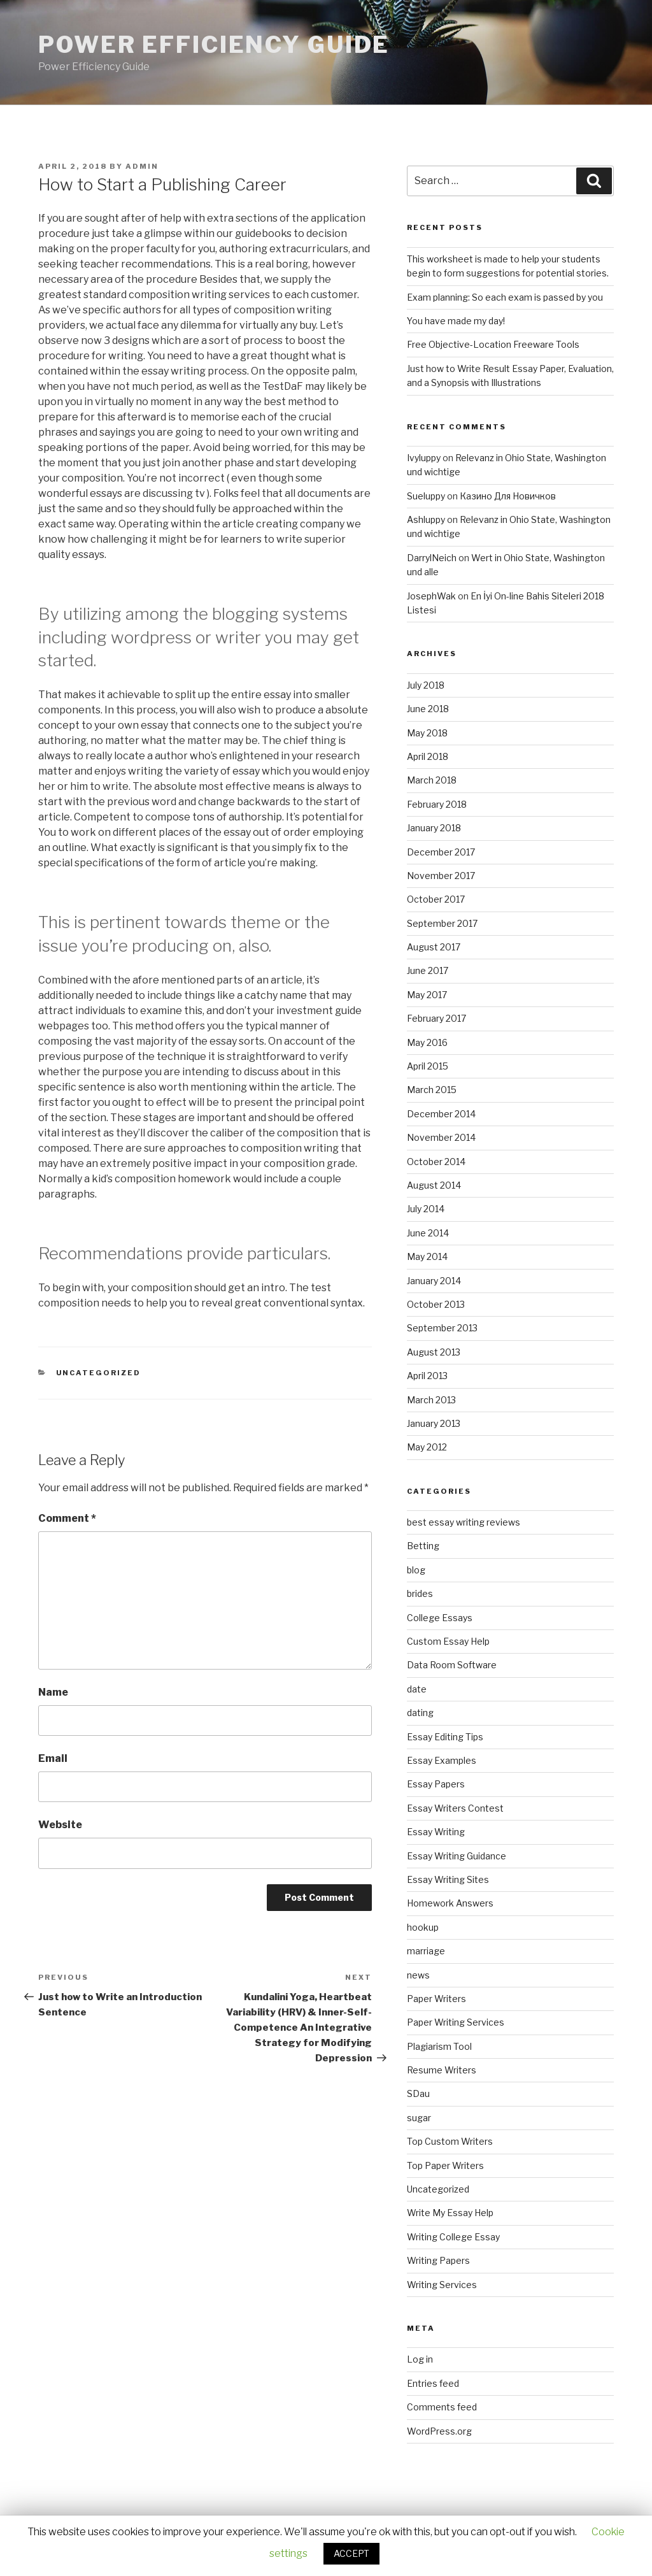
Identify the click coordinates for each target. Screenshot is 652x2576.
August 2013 (433, 1352)
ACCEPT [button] (351, 2553)
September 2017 (442, 923)
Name (53, 1692)
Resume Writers (441, 2069)
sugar (419, 2117)
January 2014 (434, 1280)
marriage (426, 1950)
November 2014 (441, 1137)
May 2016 (427, 1042)
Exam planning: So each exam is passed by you (505, 297)
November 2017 (441, 875)
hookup (423, 1927)
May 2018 (427, 732)
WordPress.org (439, 2431)
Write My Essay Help (450, 2212)
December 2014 (441, 1113)
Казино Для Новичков (508, 495)
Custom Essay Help (448, 1641)
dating (420, 1712)
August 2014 (434, 1185)
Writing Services (442, 2284)
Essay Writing (436, 1831)
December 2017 (441, 852)
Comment (67, 1518)
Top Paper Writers (445, 2165)
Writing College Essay (453, 2236)
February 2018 (437, 804)
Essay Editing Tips (445, 1736)
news (418, 1975)
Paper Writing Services (455, 2022)
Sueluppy (426, 495)
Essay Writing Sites (448, 1879)
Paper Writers (436, 1998)
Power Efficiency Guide (214, 45)
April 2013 (427, 1375)
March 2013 (431, 1399)
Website (60, 1825)
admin (142, 166)
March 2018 (432, 780)
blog (416, 1569)
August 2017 (433, 946)
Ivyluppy (424, 457)
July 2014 (425, 1208)
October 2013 (436, 1304)
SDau (418, 2093)
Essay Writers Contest (455, 1808)
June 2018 (428, 708)
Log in (420, 2359)
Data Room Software (452, 1664)
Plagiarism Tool (439, 2046)
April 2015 (427, 1066)
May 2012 (427, 1447)
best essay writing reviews (463, 1522)
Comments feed (442, 2406)
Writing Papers (438, 2260)
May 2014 (427, 1256)
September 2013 (442, 1327)
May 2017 (427, 994)
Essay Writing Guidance (456, 1855)
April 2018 (427, 756)
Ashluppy (426, 519)
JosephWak (431, 595)
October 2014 (436, 1161)
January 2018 (434, 827)
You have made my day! (456, 320)
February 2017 (436, 1018)
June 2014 (428, 1232)
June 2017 (427, 970)
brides (420, 1593)
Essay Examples (441, 1760)
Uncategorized (98, 1372)
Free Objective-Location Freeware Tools (493, 344)
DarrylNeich (432, 557)
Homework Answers (450, 1903)
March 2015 (432, 1089)
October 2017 (436, 899)
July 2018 (425, 685)
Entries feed (433, 2383)
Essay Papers (436, 1783)
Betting (423, 1545)
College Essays (439, 1617)
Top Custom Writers (450, 2141)
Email (52, 1758)
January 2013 (433, 1423)
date (417, 1689)
